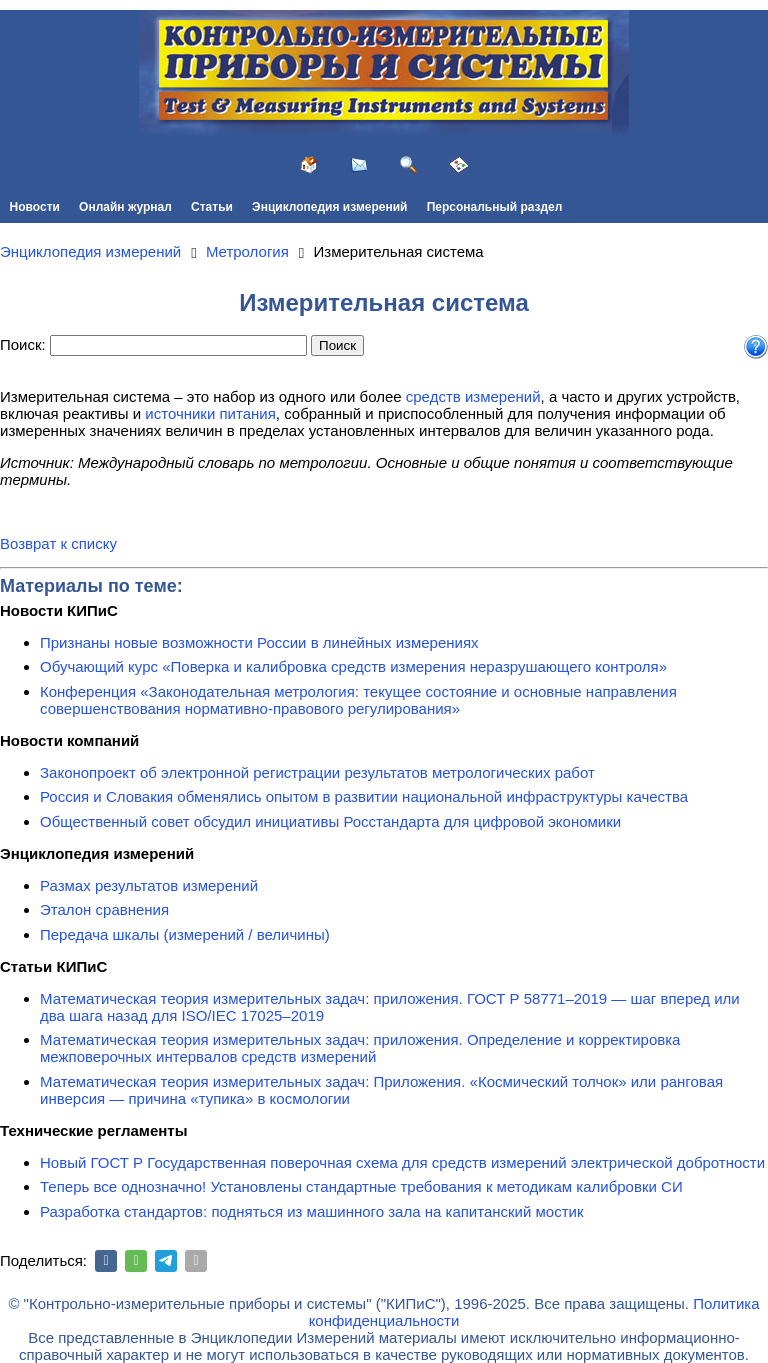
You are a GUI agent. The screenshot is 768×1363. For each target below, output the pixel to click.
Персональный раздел (495, 207)
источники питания (210, 413)
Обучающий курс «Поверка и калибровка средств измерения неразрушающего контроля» (353, 666)
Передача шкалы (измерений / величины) (185, 934)
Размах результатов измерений (149, 885)
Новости (35, 207)
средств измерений (473, 396)
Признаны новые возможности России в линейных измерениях (259, 642)
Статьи (212, 207)
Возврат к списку (58, 543)
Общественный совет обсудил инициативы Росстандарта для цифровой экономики (330, 821)
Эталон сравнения (104, 909)
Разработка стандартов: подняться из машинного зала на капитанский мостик (312, 1211)
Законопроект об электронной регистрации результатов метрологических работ (317, 772)
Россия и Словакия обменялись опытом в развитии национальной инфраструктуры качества (364, 796)
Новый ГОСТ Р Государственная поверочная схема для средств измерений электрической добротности (402, 1162)
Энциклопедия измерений (329, 207)
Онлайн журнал (125, 207)
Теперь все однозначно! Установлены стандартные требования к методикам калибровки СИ (361, 1186)
